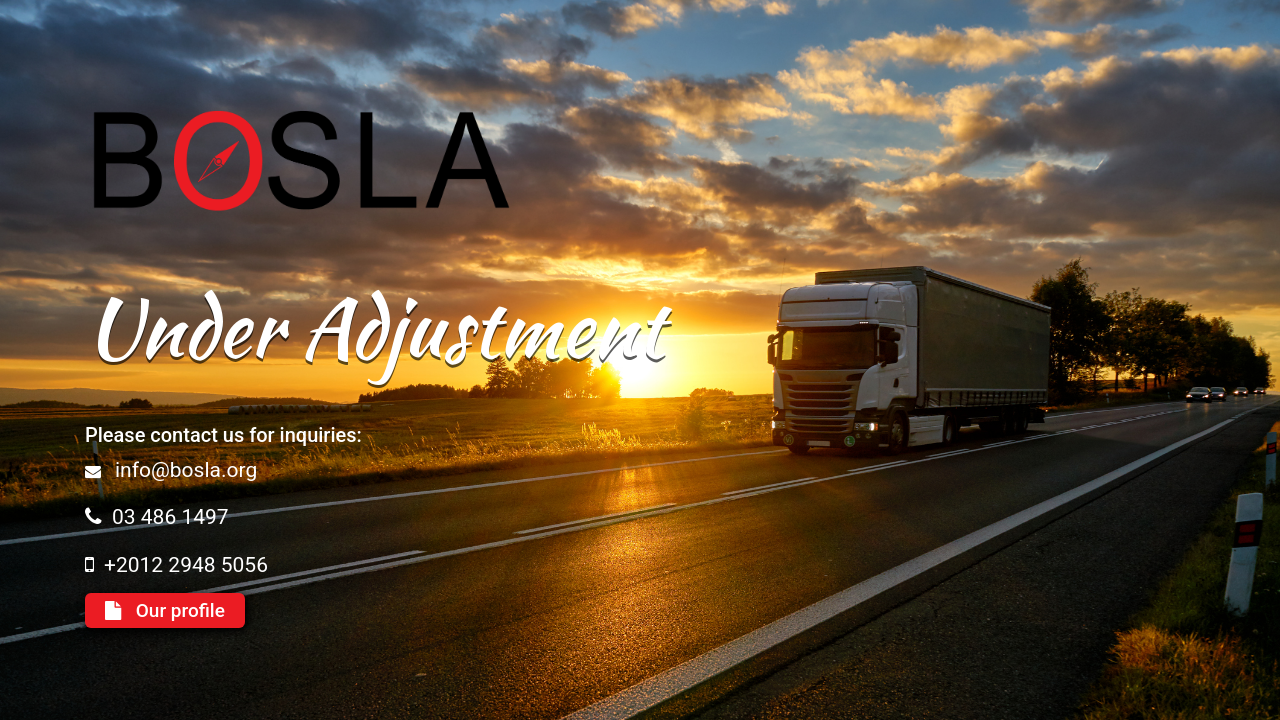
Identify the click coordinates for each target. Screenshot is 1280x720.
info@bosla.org (186, 470)
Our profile (165, 610)
